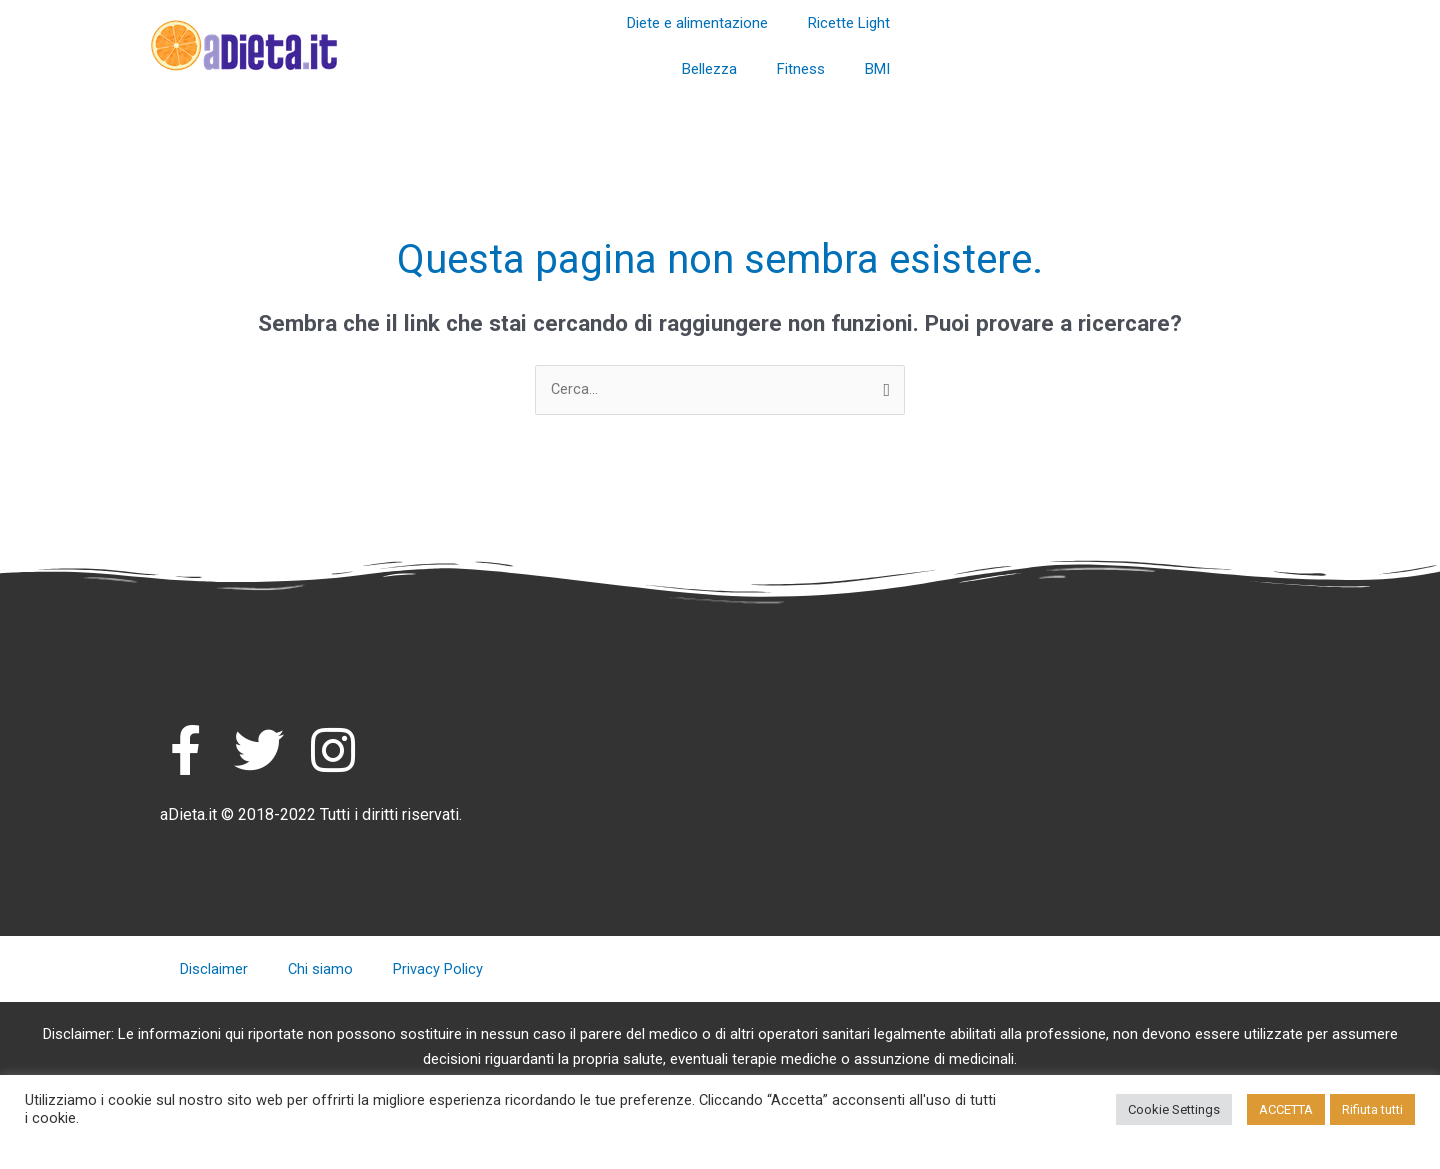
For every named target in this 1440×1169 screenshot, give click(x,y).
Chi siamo (321, 970)
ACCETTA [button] (1286, 1109)
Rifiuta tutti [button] (1372, 1109)
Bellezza (709, 69)
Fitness (801, 69)
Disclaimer (214, 970)
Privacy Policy (439, 970)
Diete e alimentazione (697, 23)
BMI (877, 69)
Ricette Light (849, 23)
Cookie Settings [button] (1174, 1109)
